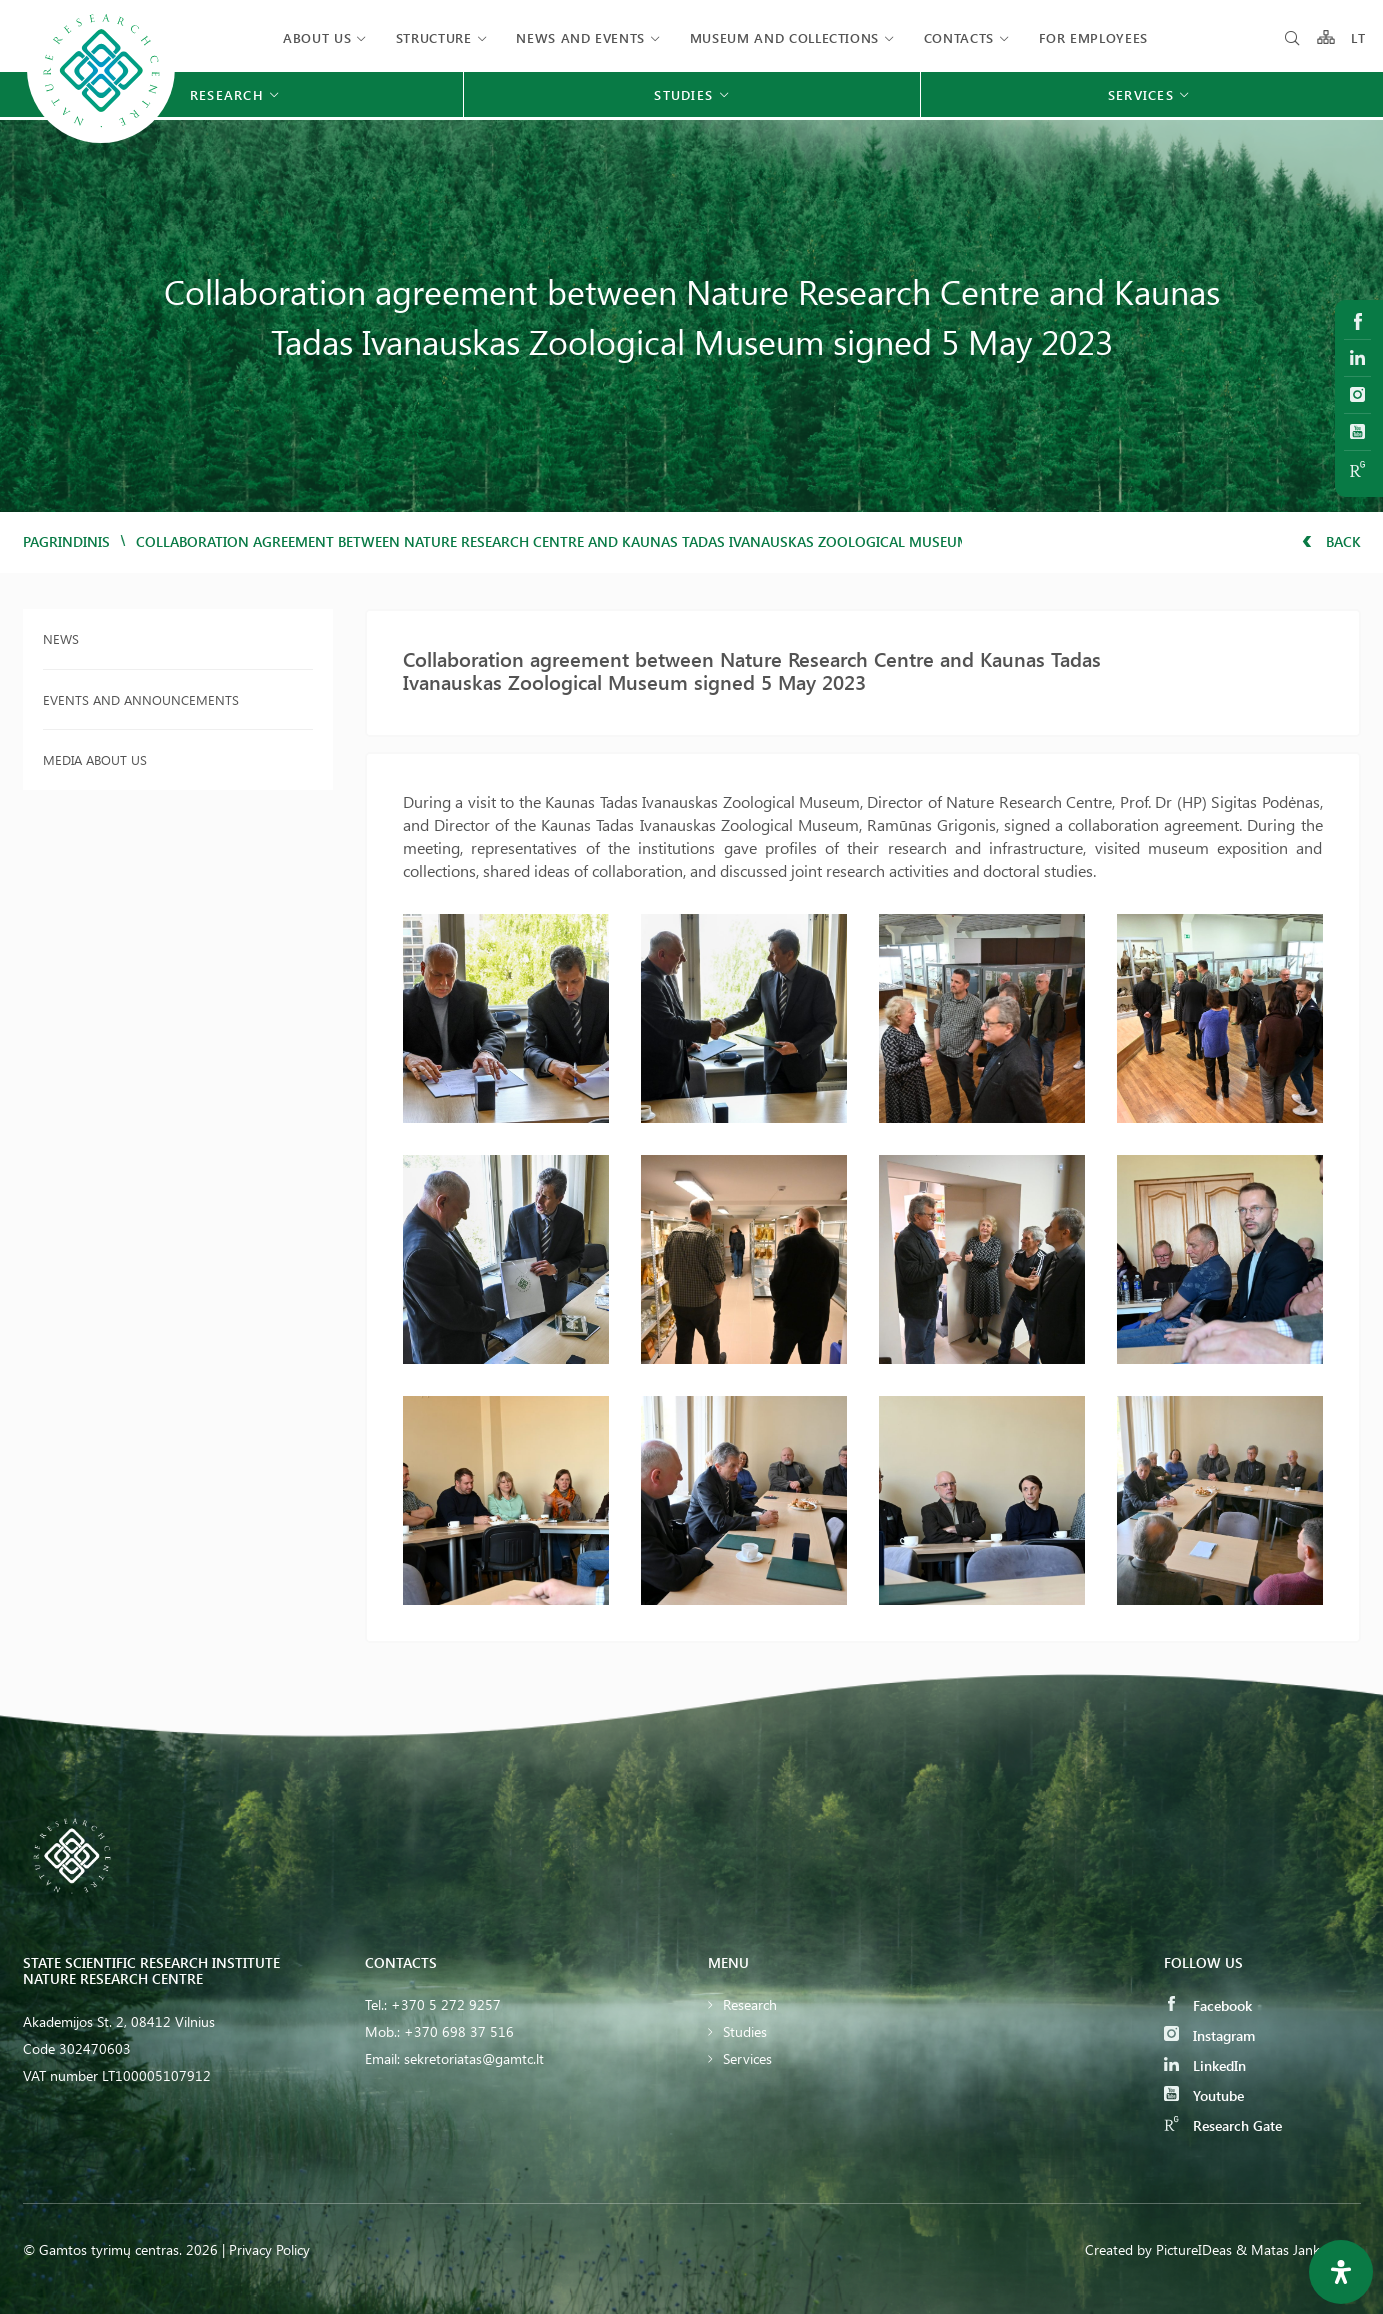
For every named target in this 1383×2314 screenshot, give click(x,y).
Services (747, 2058)
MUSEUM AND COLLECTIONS (784, 37)
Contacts (959, 37)
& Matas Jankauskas (1298, 2249)
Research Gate (1223, 2125)
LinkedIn (1205, 2065)
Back (1331, 541)
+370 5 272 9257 (446, 2004)
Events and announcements (141, 699)
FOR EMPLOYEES (1093, 37)
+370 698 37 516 (459, 2031)
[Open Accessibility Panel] (1341, 2272)
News (61, 638)
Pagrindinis (66, 541)
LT (1358, 37)
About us (317, 37)
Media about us (95, 759)
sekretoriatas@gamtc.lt (474, 2058)
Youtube (1204, 2095)
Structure (434, 37)
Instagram (1209, 2035)
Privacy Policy (269, 2249)
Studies (745, 2031)
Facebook (1208, 2005)
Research (750, 2004)
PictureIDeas (1194, 2249)
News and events (580, 37)
